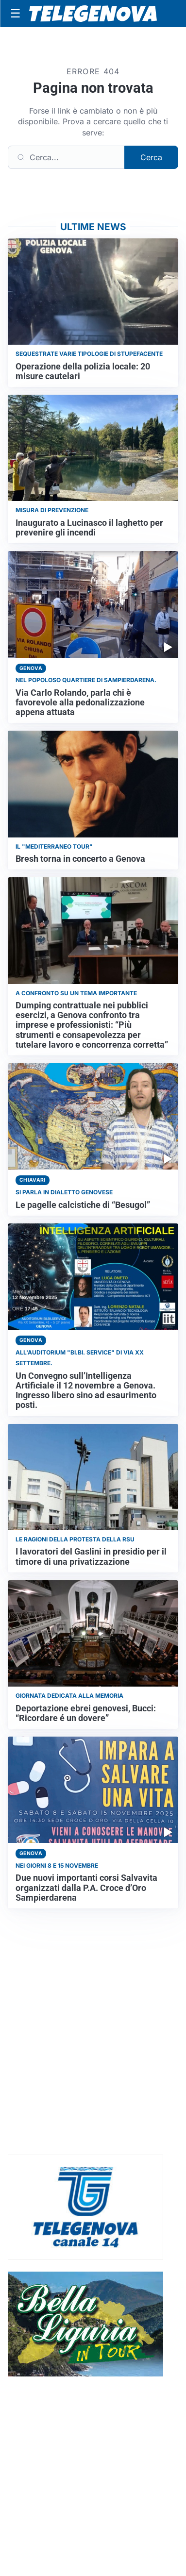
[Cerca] (66, 157)
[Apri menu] (15, 13)
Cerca (151, 157)
